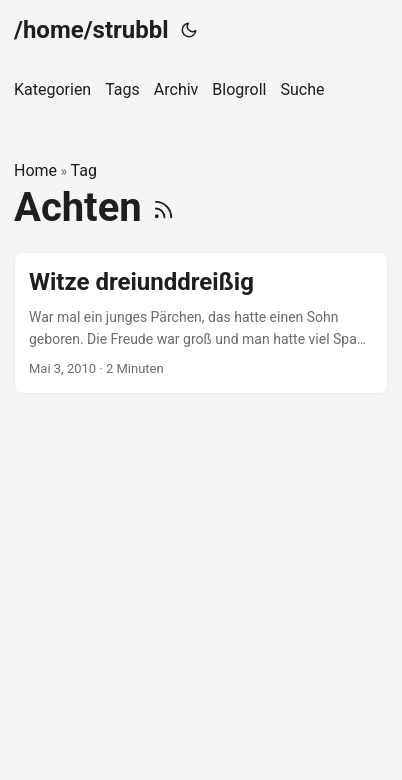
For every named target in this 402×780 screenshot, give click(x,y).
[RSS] (163, 207)
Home (35, 170)
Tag (84, 170)
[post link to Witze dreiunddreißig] (201, 323)
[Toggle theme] (189, 30)
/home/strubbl (91, 30)
